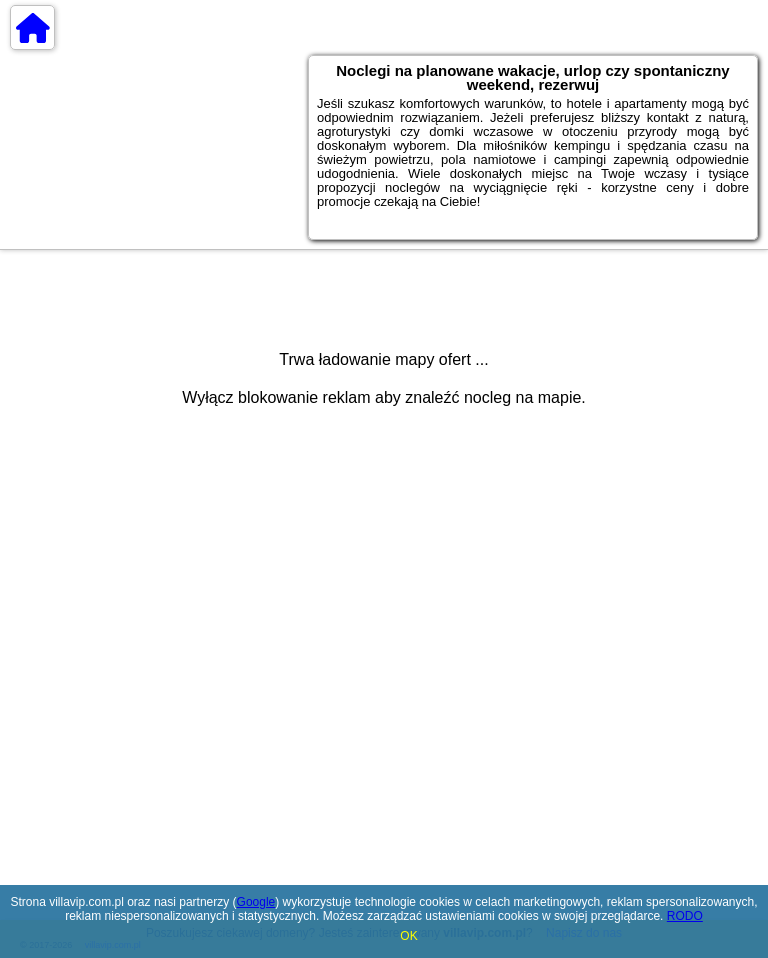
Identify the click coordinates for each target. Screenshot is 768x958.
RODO (685, 916)
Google (256, 902)
